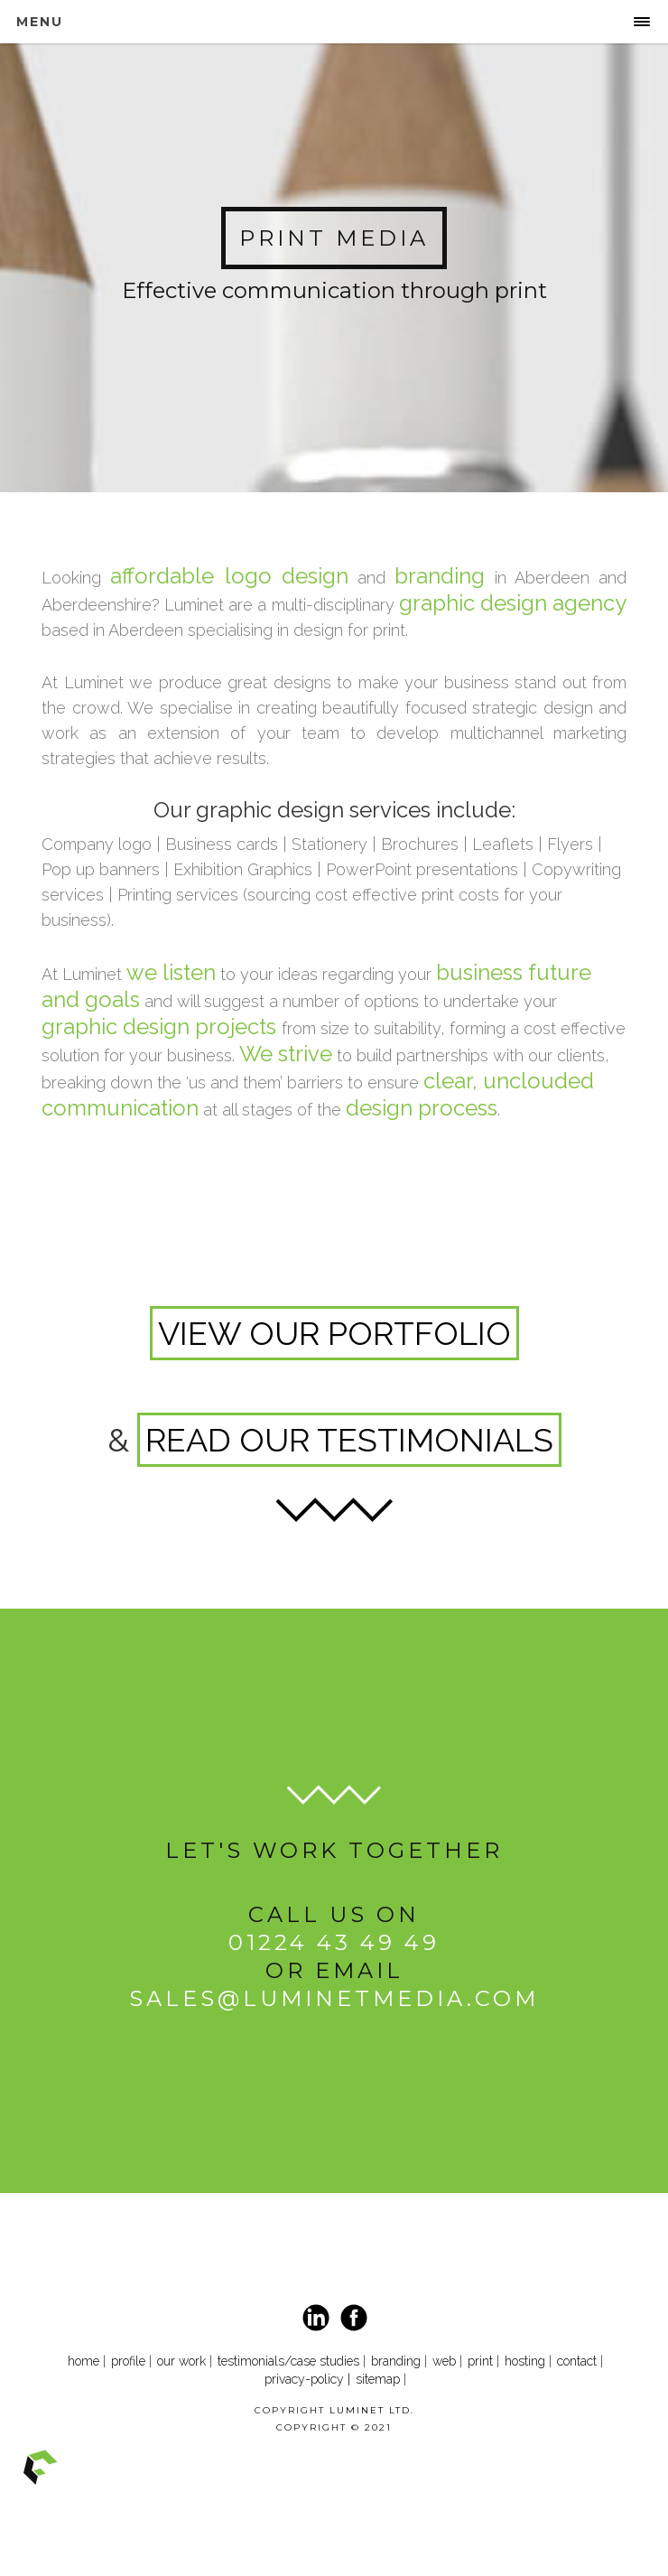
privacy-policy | (307, 2379)
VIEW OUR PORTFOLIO (334, 1333)
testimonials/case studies (288, 2361)
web (444, 2361)
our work (181, 2361)
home (83, 2361)
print (480, 2361)
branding (396, 2361)
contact (578, 2361)
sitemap (378, 2379)
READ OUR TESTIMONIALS (349, 1440)
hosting (525, 2361)
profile (128, 2361)
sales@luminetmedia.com (334, 1998)
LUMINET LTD (370, 2410)
